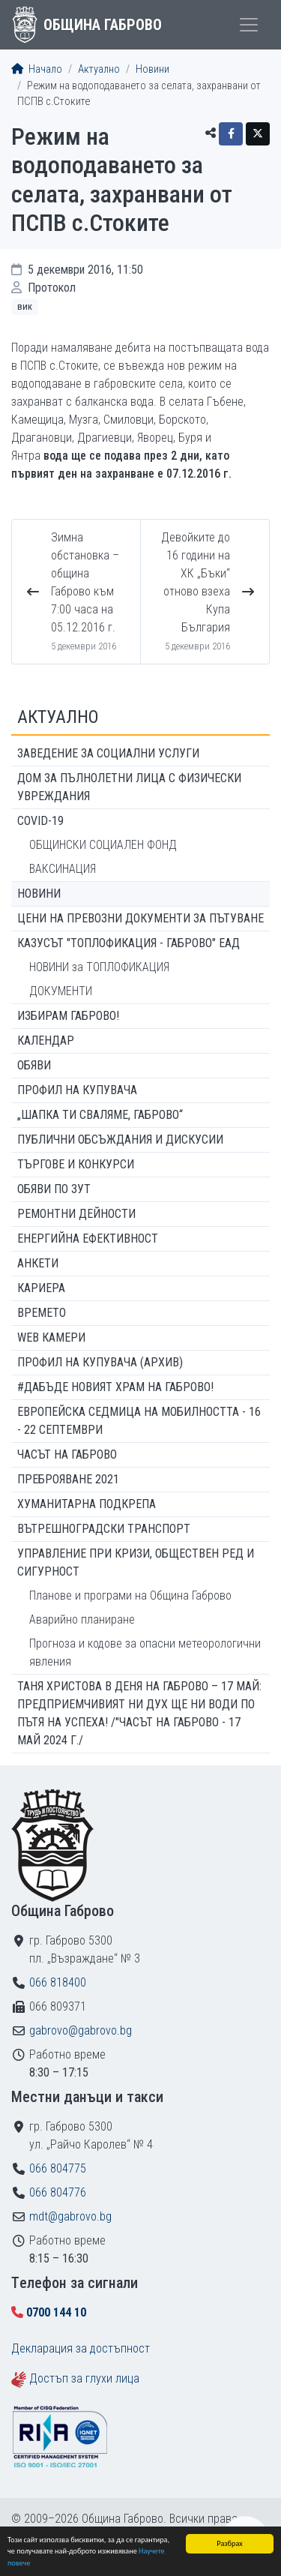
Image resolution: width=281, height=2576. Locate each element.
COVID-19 (40, 821)
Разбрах (230, 2543)
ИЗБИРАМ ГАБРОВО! (68, 1016)
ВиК (24, 306)
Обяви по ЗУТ (54, 1189)
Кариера (41, 1288)
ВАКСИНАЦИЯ (62, 869)
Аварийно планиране (82, 1619)
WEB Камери (51, 1337)
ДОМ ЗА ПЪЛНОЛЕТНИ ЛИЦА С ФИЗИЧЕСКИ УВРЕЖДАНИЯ (129, 787)
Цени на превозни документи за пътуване (140, 918)
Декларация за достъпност (80, 2348)
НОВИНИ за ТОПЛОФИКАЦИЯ (99, 967)
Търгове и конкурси (75, 1164)
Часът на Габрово (67, 1454)
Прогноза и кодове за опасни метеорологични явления (145, 1652)
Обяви (34, 1065)
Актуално (99, 69)
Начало (36, 69)
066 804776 (57, 2192)
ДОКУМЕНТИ (60, 991)
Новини (152, 69)
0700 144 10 (56, 2312)
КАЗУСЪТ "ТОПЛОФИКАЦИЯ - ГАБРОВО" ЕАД (128, 943)
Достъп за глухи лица (84, 2378)
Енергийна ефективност (87, 1238)
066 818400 (57, 1982)
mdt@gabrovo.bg (70, 2216)
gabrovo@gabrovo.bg (80, 2030)
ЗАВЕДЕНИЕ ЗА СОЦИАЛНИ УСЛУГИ (108, 753)
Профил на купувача (77, 1090)
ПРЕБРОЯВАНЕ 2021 (68, 1479)
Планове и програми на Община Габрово (130, 1595)
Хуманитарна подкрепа (86, 1504)
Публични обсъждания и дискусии (120, 1139)
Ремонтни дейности (76, 1214)
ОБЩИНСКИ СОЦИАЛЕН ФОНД (103, 845)
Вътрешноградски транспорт (103, 1529)
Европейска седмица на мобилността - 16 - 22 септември (139, 1421)
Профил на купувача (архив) (100, 1362)
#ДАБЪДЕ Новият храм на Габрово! (115, 1387)
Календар (45, 1040)
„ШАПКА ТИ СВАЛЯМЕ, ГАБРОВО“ (100, 1115)
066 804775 (57, 2168)
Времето (41, 1313)
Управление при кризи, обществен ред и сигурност (135, 1562)
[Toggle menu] (249, 24)
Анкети (37, 1263)
